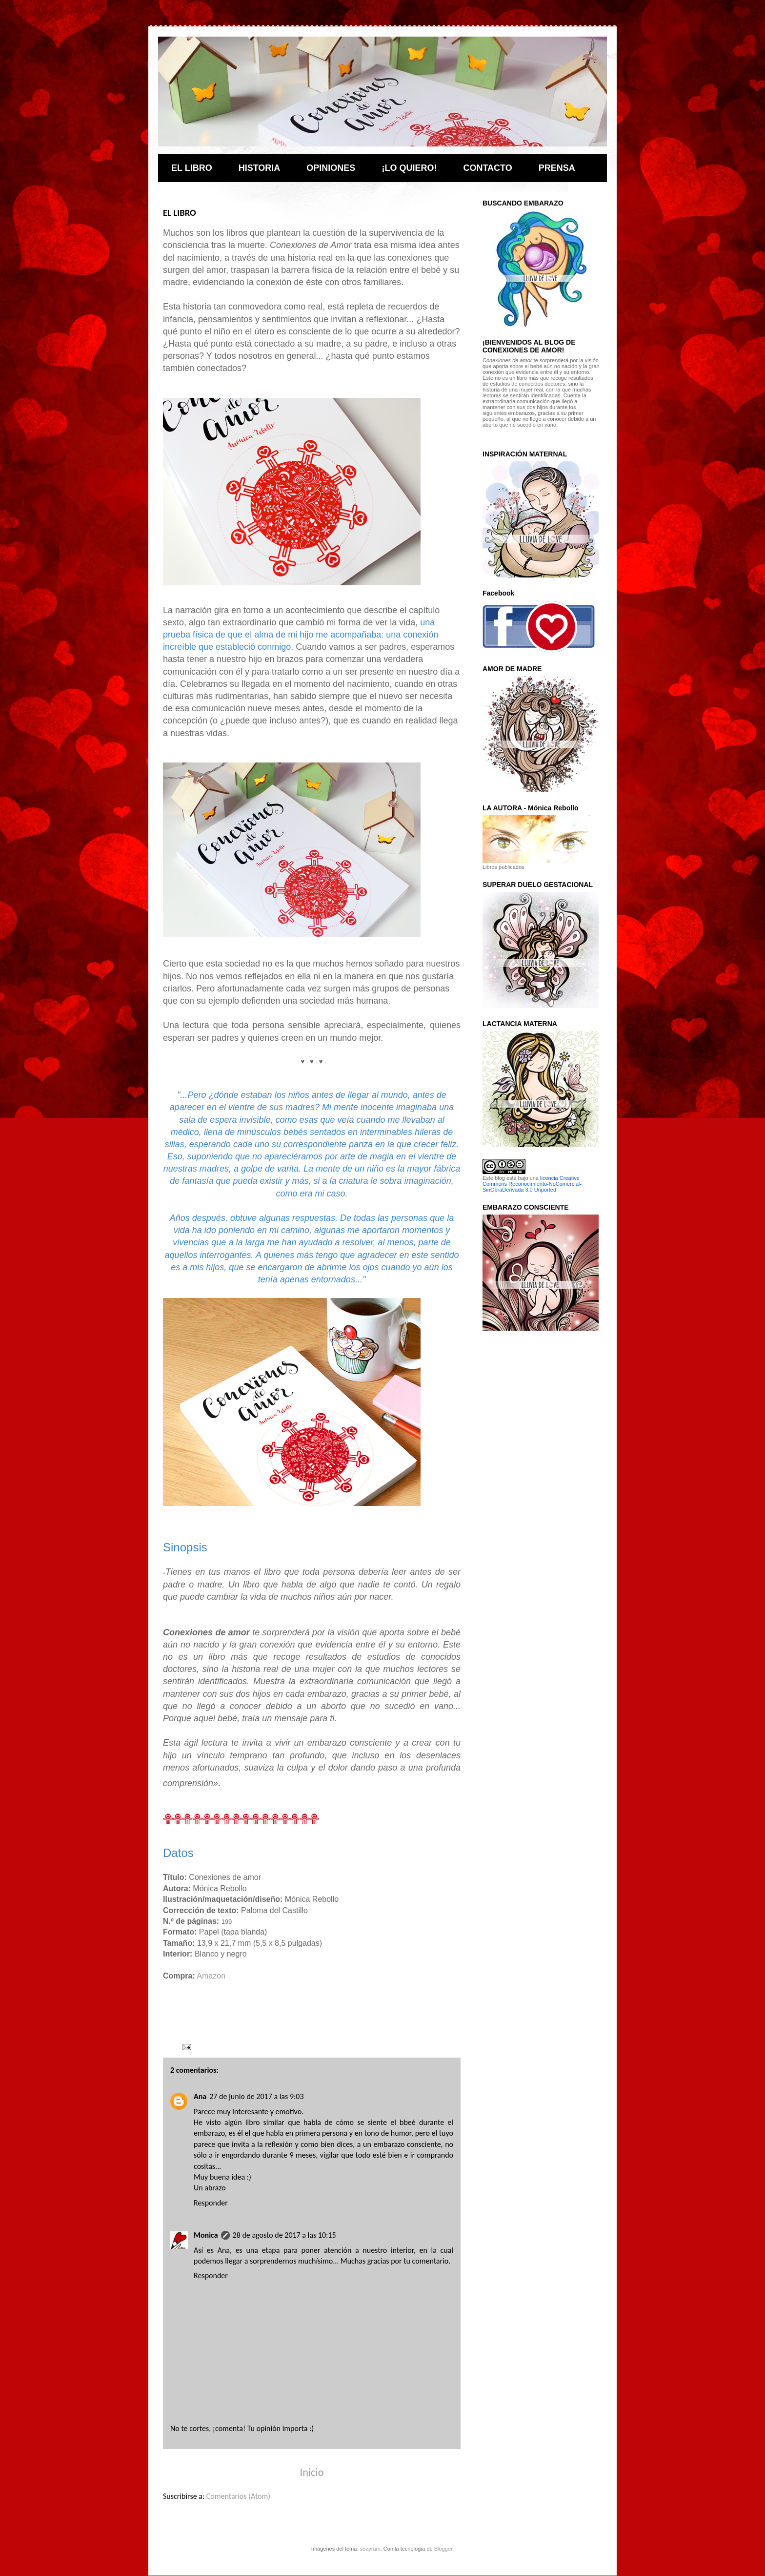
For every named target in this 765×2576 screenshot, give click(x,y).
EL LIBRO (191, 168)
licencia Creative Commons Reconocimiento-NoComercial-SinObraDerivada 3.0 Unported (532, 1184)
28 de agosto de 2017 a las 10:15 (284, 2235)
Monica (206, 2235)
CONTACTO (487, 168)
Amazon (211, 1976)
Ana (200, 2096)
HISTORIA (260, 168)
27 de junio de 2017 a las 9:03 (256, 2096)
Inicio (312, 2472)
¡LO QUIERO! (409, 168)
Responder (211, 2202)
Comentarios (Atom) (238, 2496)
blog (500, 1178)
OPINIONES (330, 168)
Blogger (443, 2549)
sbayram (370, 2549)
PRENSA (557, 168)
